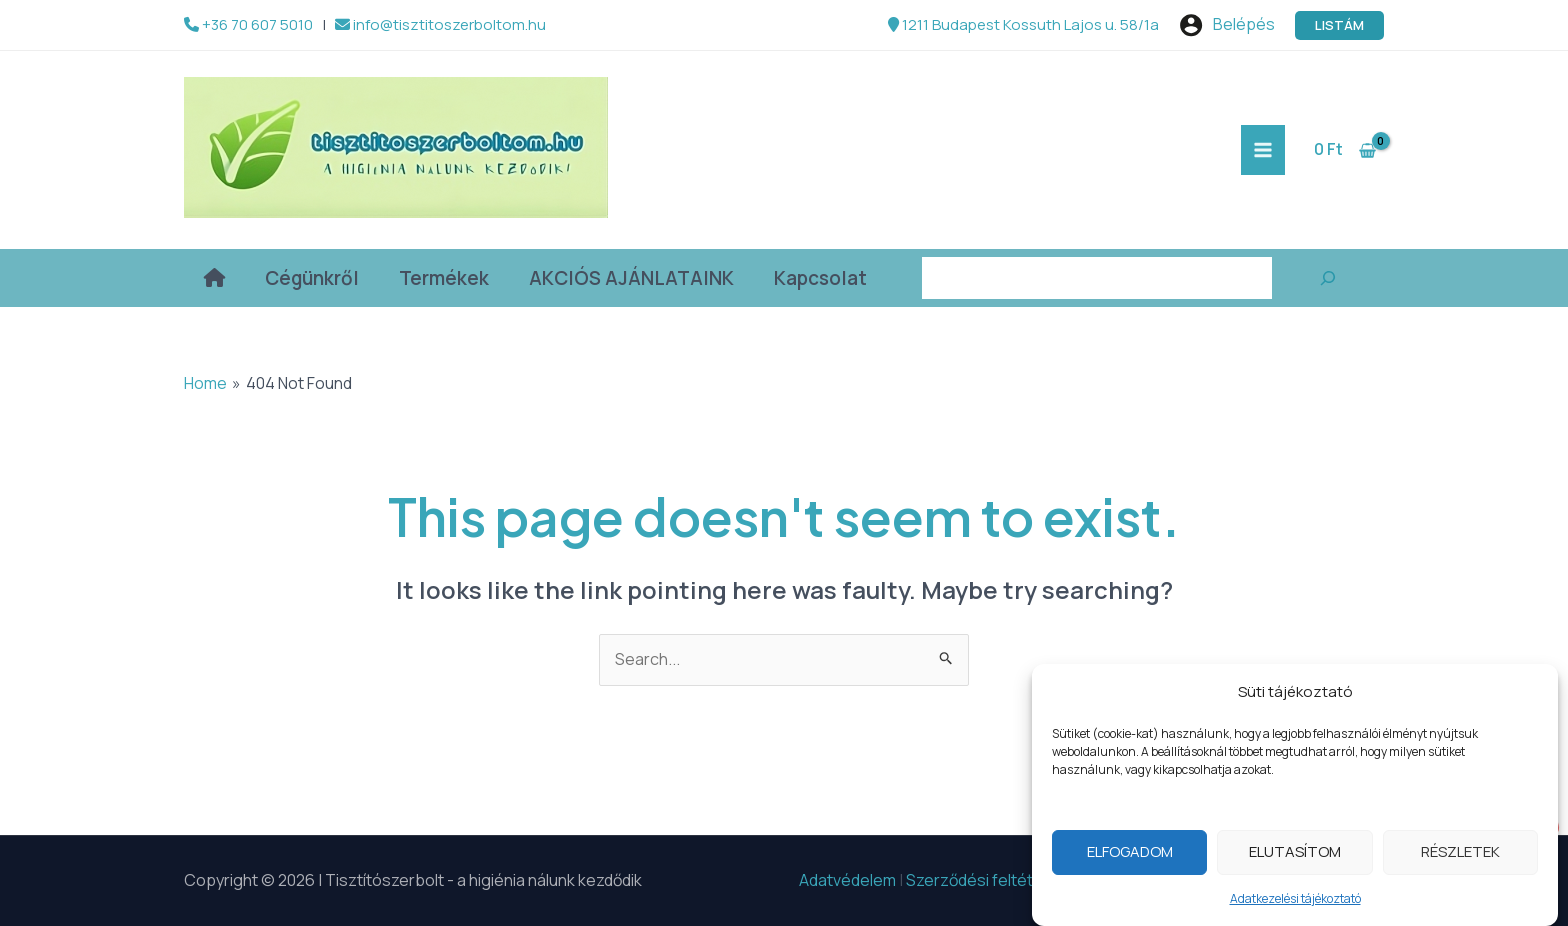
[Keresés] (1328, 278)
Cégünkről (312, 278)
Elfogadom (1130, 860)
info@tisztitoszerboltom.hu (440, 24)
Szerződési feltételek (985, 880)
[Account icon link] (1227, 25)
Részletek (1460, 860)
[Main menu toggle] (1263, 150)
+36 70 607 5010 (248, 24)
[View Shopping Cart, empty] (1344, 150)
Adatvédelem (847, 880)
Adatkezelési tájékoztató (1295, 907)
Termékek (444, 278)
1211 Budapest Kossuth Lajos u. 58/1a (1023, 24)
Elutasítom (1295, 860)
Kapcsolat (820, 278)
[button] (1339, 25)
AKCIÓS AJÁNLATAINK (631, 278)
